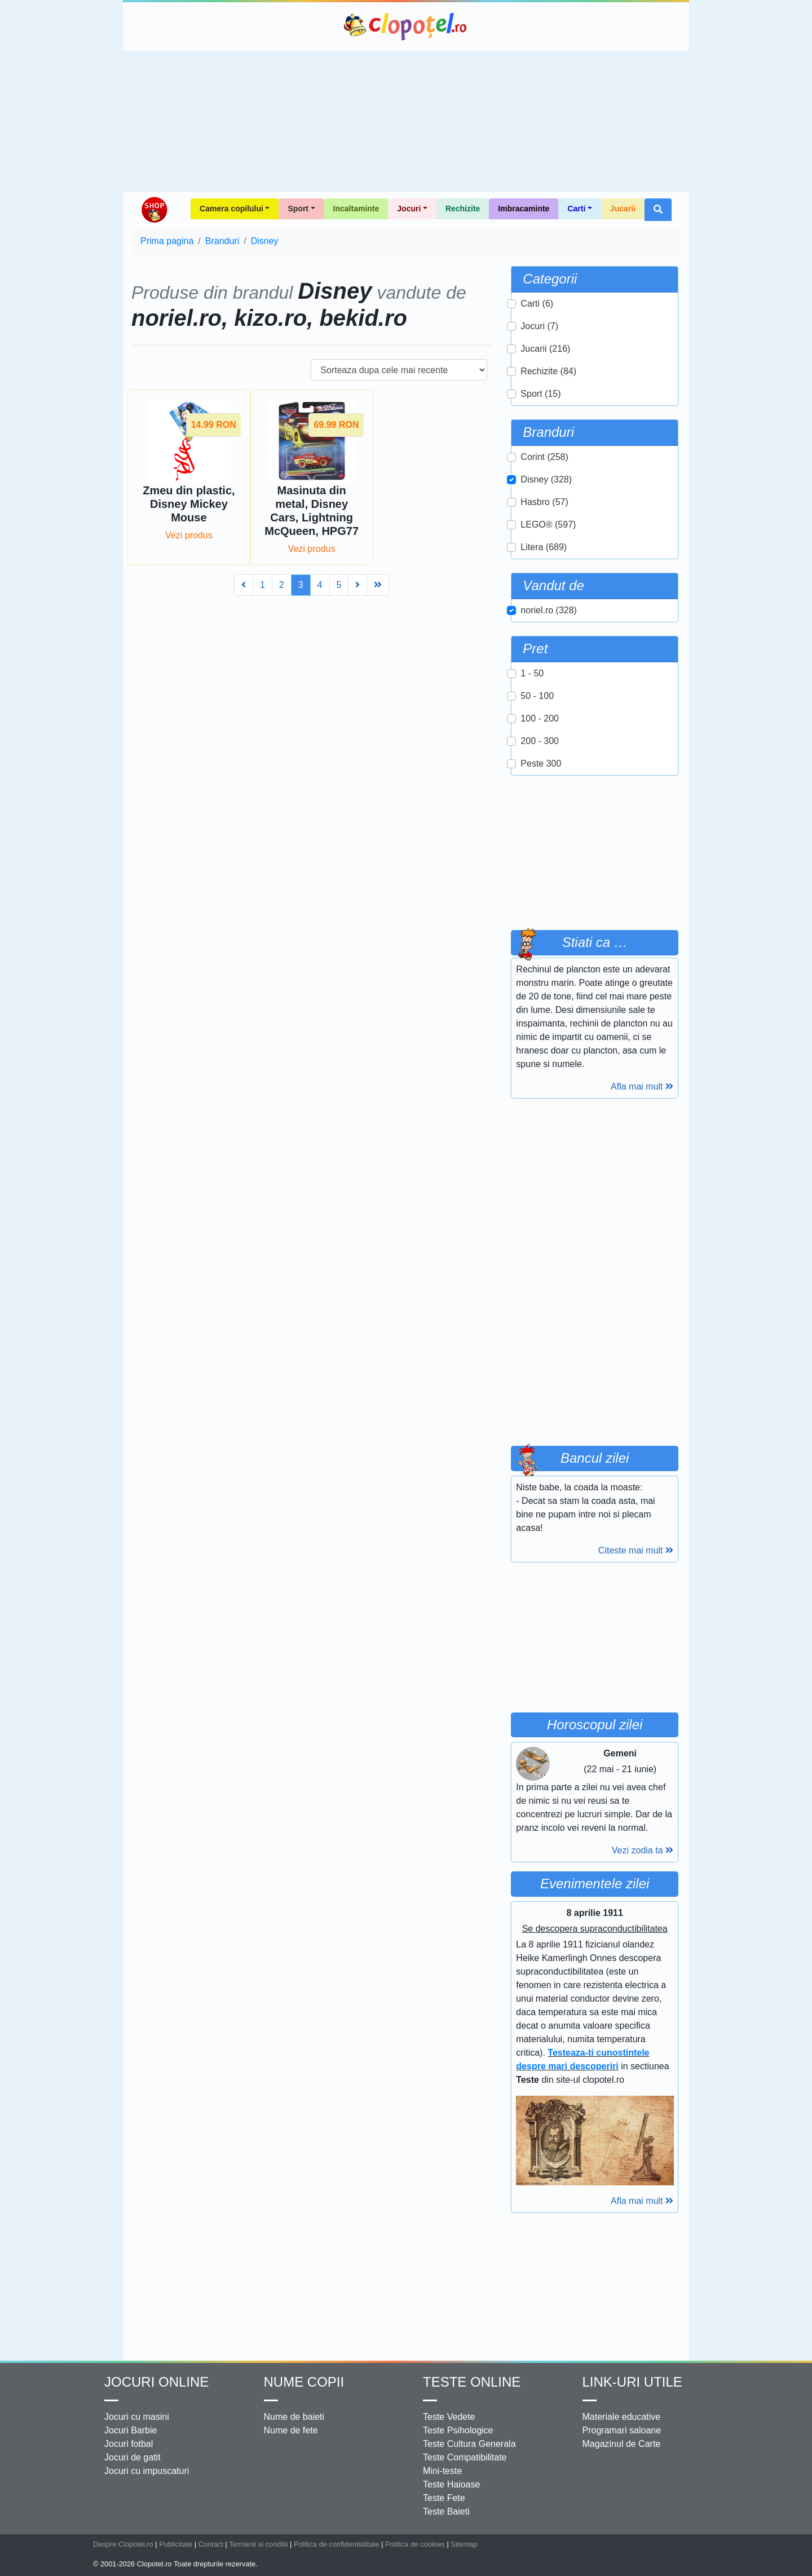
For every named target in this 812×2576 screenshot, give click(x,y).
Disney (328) (546, 479)
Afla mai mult (642, 1086)
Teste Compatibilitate (465, 2457)
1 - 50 (532, 673)
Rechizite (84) (548, 371)
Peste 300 (540, 763)
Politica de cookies (415, 2544)
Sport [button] (298, 208)
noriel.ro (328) (548, 610)
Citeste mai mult (635, 1550)
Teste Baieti (446, 2511)
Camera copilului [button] (231, 208)
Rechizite (462, 208)
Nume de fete (291, 2430)
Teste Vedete (449, 2417)
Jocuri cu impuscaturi (146, 2471)
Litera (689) (543, 547)
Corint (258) (544, 457)
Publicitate (175, 2544)
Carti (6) (536, 303)
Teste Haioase (451, 2484)
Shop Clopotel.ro (153, 209)
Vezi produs (189, 535)
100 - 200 (539, 718)
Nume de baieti (294, 2417)
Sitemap (464, 2544)
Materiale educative (621, 2417)
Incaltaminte (356, 208)
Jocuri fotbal (128, 2444)
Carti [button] (576, 208)
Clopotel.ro (406, 26)
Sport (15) (540, 394)
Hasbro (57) (544, 502)
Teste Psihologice (458, 2430)
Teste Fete (444, 2498)
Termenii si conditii (258, 2544)
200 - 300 (539, 741)
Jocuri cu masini (136, 2417)
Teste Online (471, 2381)
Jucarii (623, 208)
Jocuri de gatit (132, 2457)
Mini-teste (442, 2471)
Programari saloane (621, 2430)
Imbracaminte (523, 208)
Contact (210, 2544)
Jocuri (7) (539, 326)
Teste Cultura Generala (469, 2444)
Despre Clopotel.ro (123, 2544)
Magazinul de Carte (621, 2444)
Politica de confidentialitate (336, 2544)
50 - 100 (537, 696)
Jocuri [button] (409, 208)
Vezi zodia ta (642, 1850)
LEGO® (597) (548, 524)
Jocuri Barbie (130, 2430)
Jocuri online (156, 2381)
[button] (658, 209)
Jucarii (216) (545, 348)
